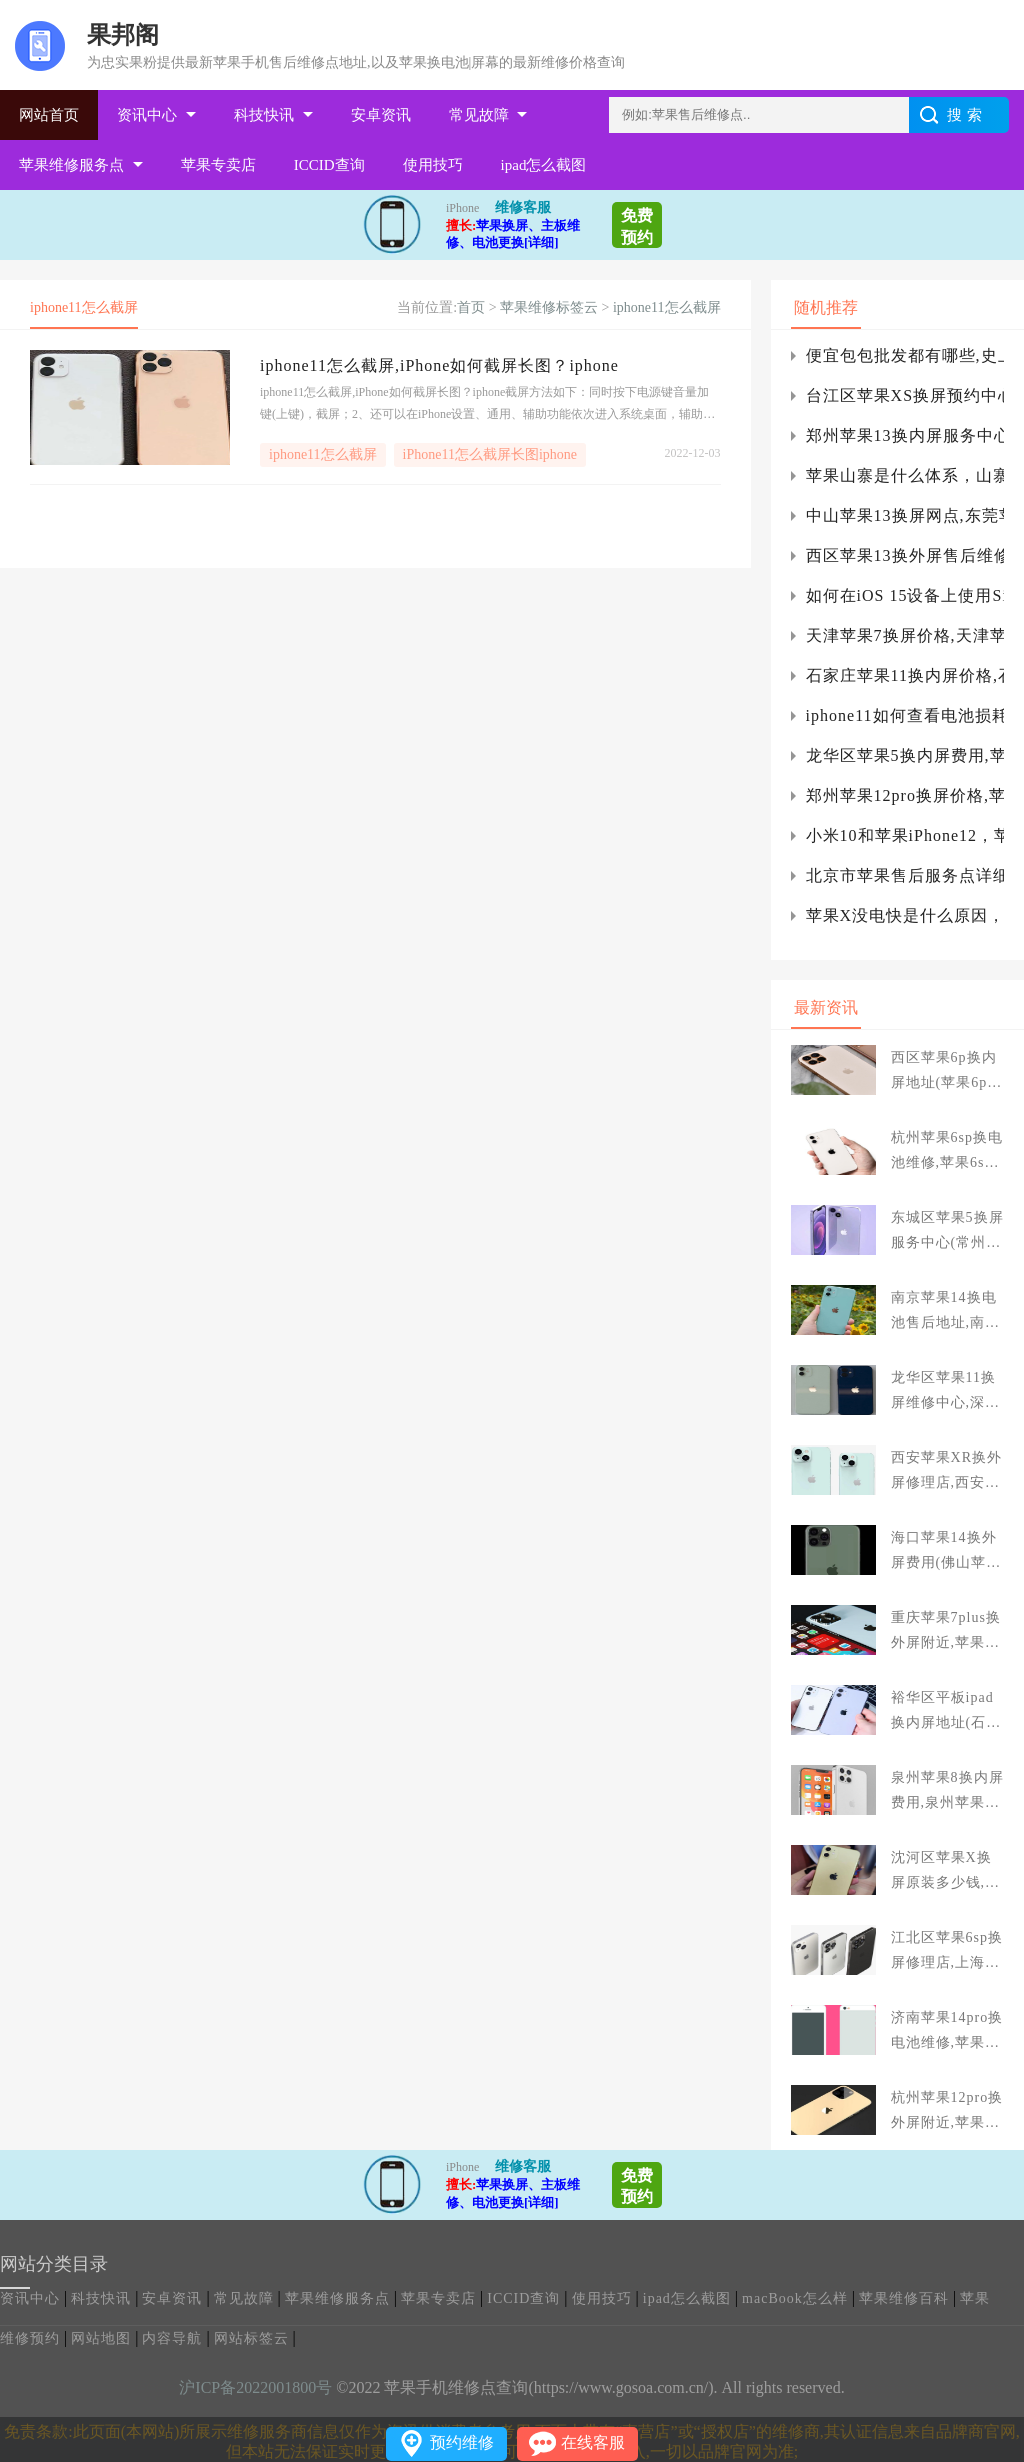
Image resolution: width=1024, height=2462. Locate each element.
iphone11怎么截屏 (667, 307)
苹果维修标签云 (549, 307)
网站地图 (101, 2338)
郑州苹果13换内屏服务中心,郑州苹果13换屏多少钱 (905, 435)
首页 (471, 307)
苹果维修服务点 (71, 165)
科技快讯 (264, 115)
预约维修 (462, 2442)
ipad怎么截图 (544, 165)
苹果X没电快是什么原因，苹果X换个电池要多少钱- (905, 915)
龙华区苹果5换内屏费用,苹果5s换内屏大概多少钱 (905, 755)
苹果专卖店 (218, 165)
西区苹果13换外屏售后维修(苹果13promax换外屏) (905, 555)
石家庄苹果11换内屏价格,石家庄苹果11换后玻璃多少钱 (905, 675)
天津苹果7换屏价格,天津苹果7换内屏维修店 (905, 635)
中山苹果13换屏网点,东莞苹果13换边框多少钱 (905, 515)
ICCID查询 (329, 165)
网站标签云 (251, 2338)
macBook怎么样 (795, 2298)
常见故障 (479, 115)
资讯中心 (147, 115)
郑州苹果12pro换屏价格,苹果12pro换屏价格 (905, 795)
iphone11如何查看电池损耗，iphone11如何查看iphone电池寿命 (905, 715)
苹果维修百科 (904, 2298)
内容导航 (172, 2338)
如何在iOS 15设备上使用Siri (905, 595)
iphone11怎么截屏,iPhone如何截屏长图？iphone (439, 365)
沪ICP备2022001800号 (255, 2387)
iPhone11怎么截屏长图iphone (490, 454)
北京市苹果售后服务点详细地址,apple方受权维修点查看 (905, 875)
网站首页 (49, 115)
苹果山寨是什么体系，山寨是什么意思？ (905, 475)
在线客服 (593, 2442)
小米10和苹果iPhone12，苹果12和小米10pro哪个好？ (905, 835)
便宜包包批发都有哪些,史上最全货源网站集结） (905, 355)
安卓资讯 (381, 115)
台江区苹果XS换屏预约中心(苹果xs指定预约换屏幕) (905, 395)
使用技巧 (433, 165)
